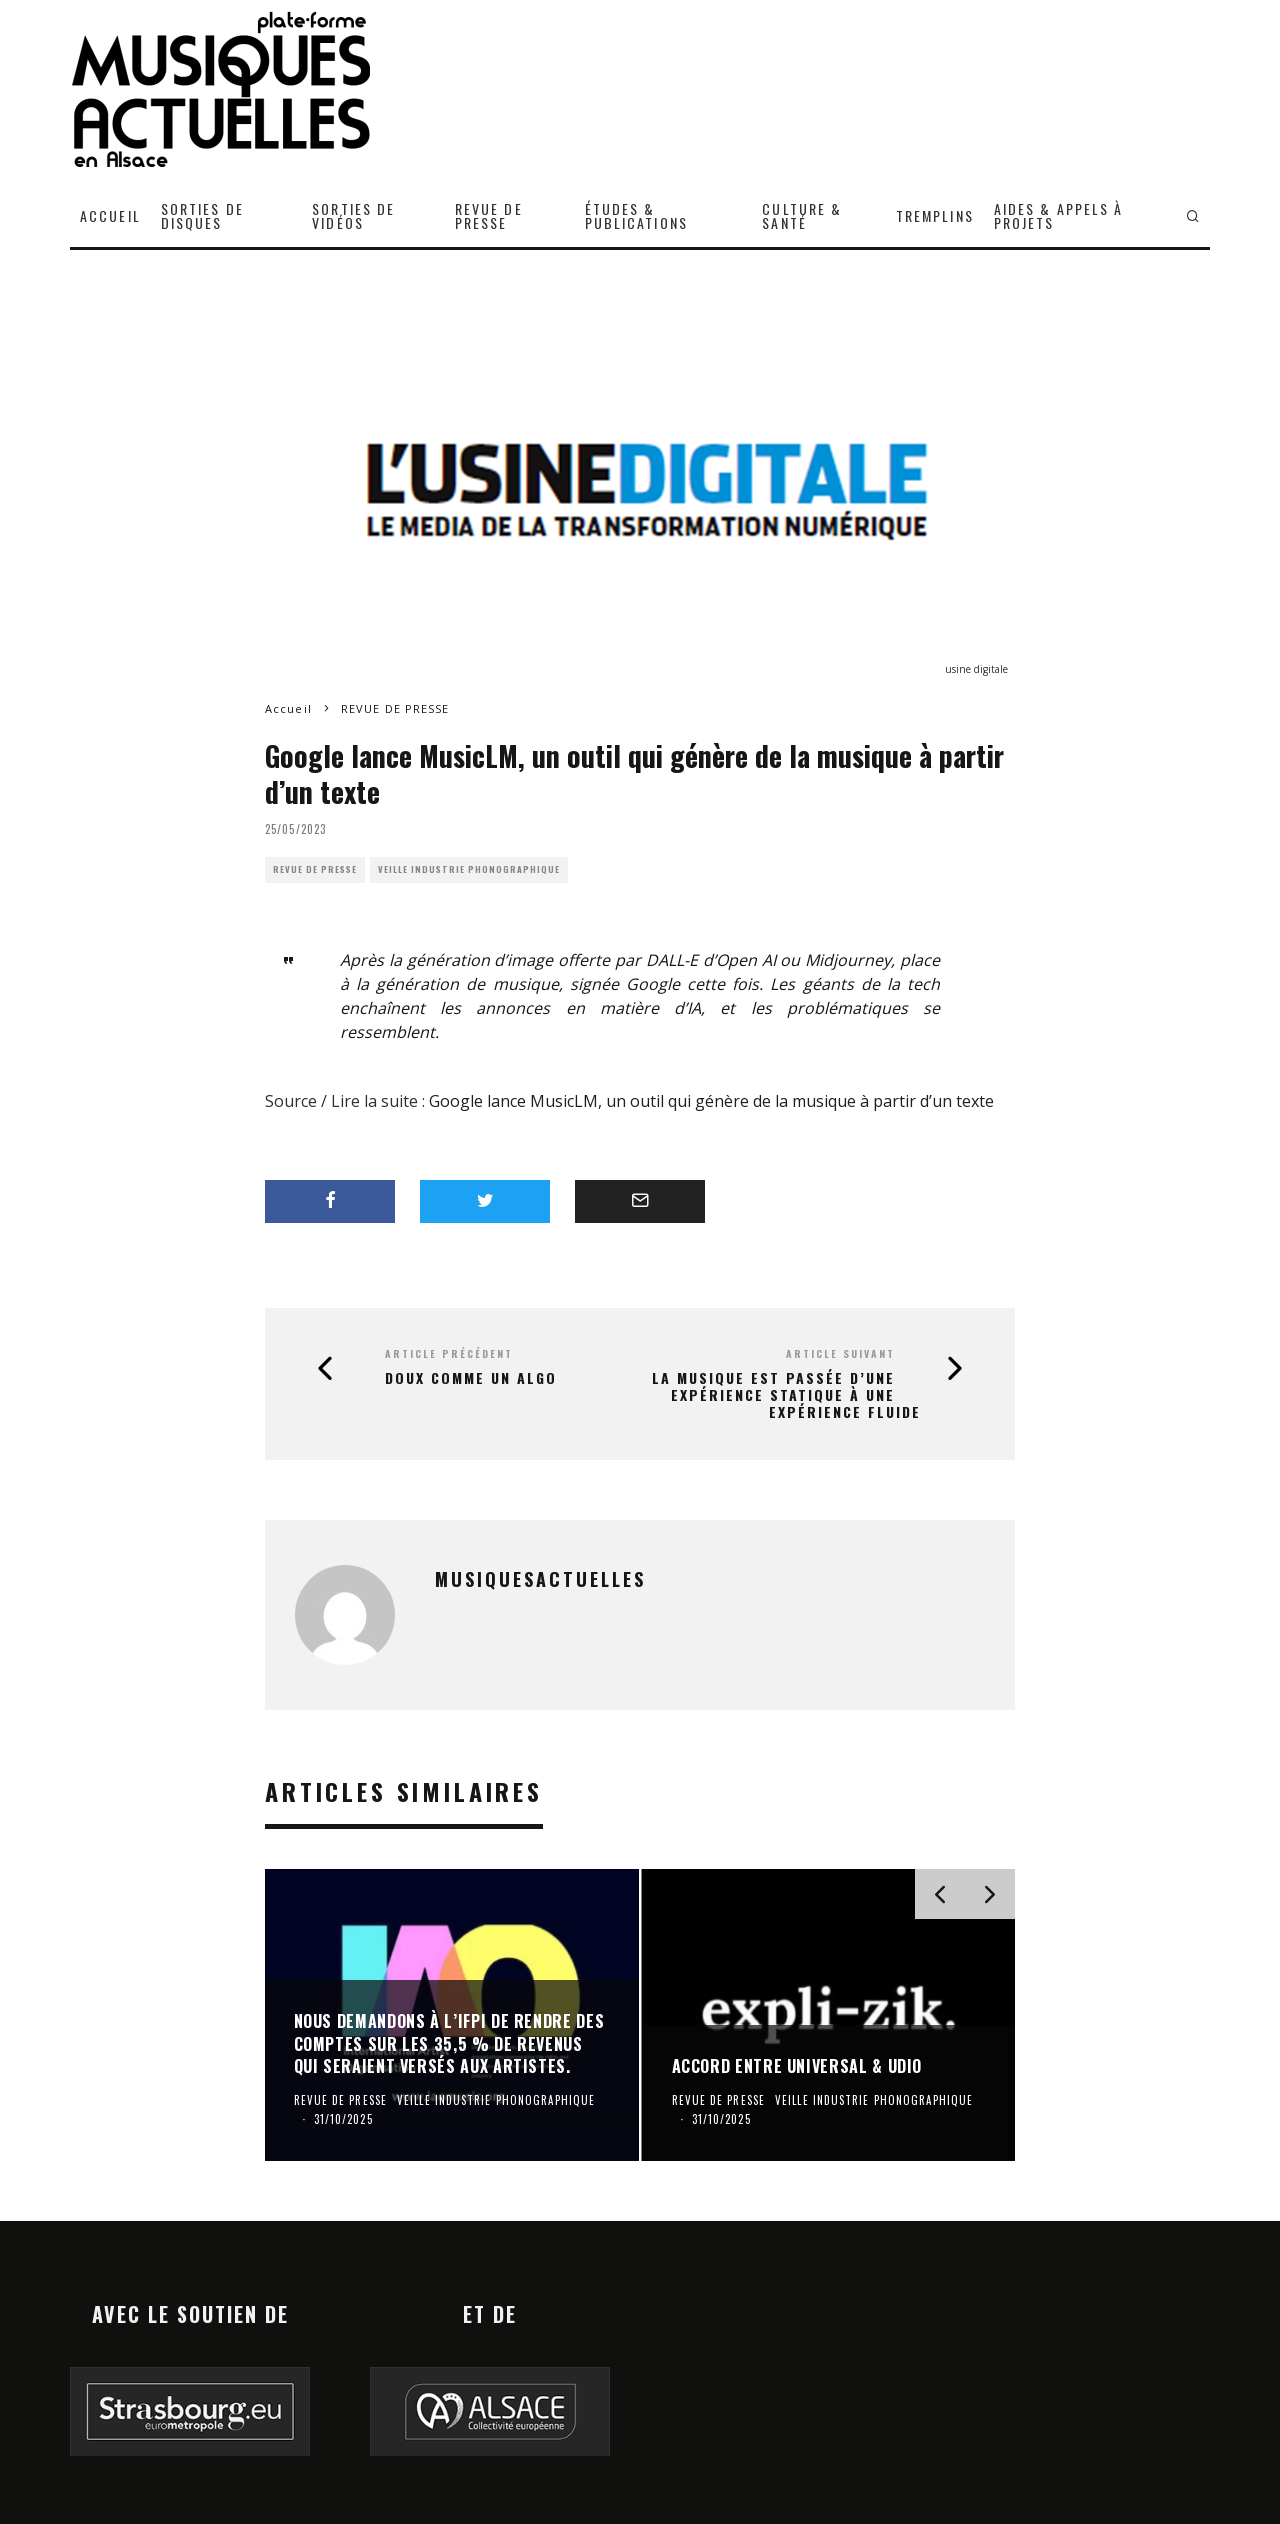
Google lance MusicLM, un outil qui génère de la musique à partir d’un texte (711, 1101)
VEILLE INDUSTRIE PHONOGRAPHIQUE (469, 869)
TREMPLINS (935, 215)
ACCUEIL (110, 215)
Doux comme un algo (471, 1378)
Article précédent (449, 1353)
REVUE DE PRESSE (489, 215)
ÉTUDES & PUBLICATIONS (636, 215)
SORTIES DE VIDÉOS (353, 215)
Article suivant (840, 1353)
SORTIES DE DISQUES (202, 215)
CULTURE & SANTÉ (802, 215)
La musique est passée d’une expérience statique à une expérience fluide (786, 1395)
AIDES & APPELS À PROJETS (1059, 215)
